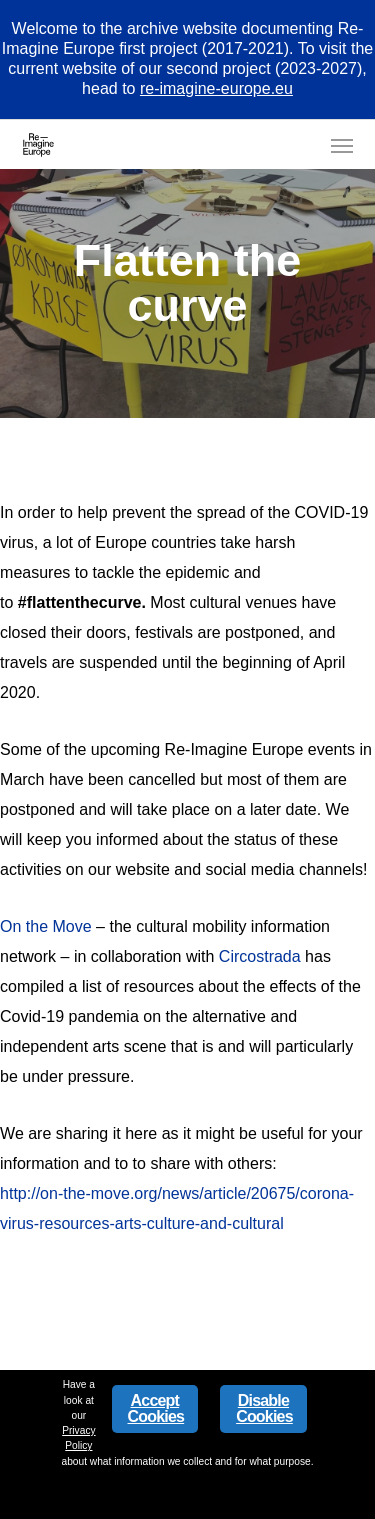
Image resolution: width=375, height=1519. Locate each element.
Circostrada (260, 956)
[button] (342, 145)
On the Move (46, 926)
